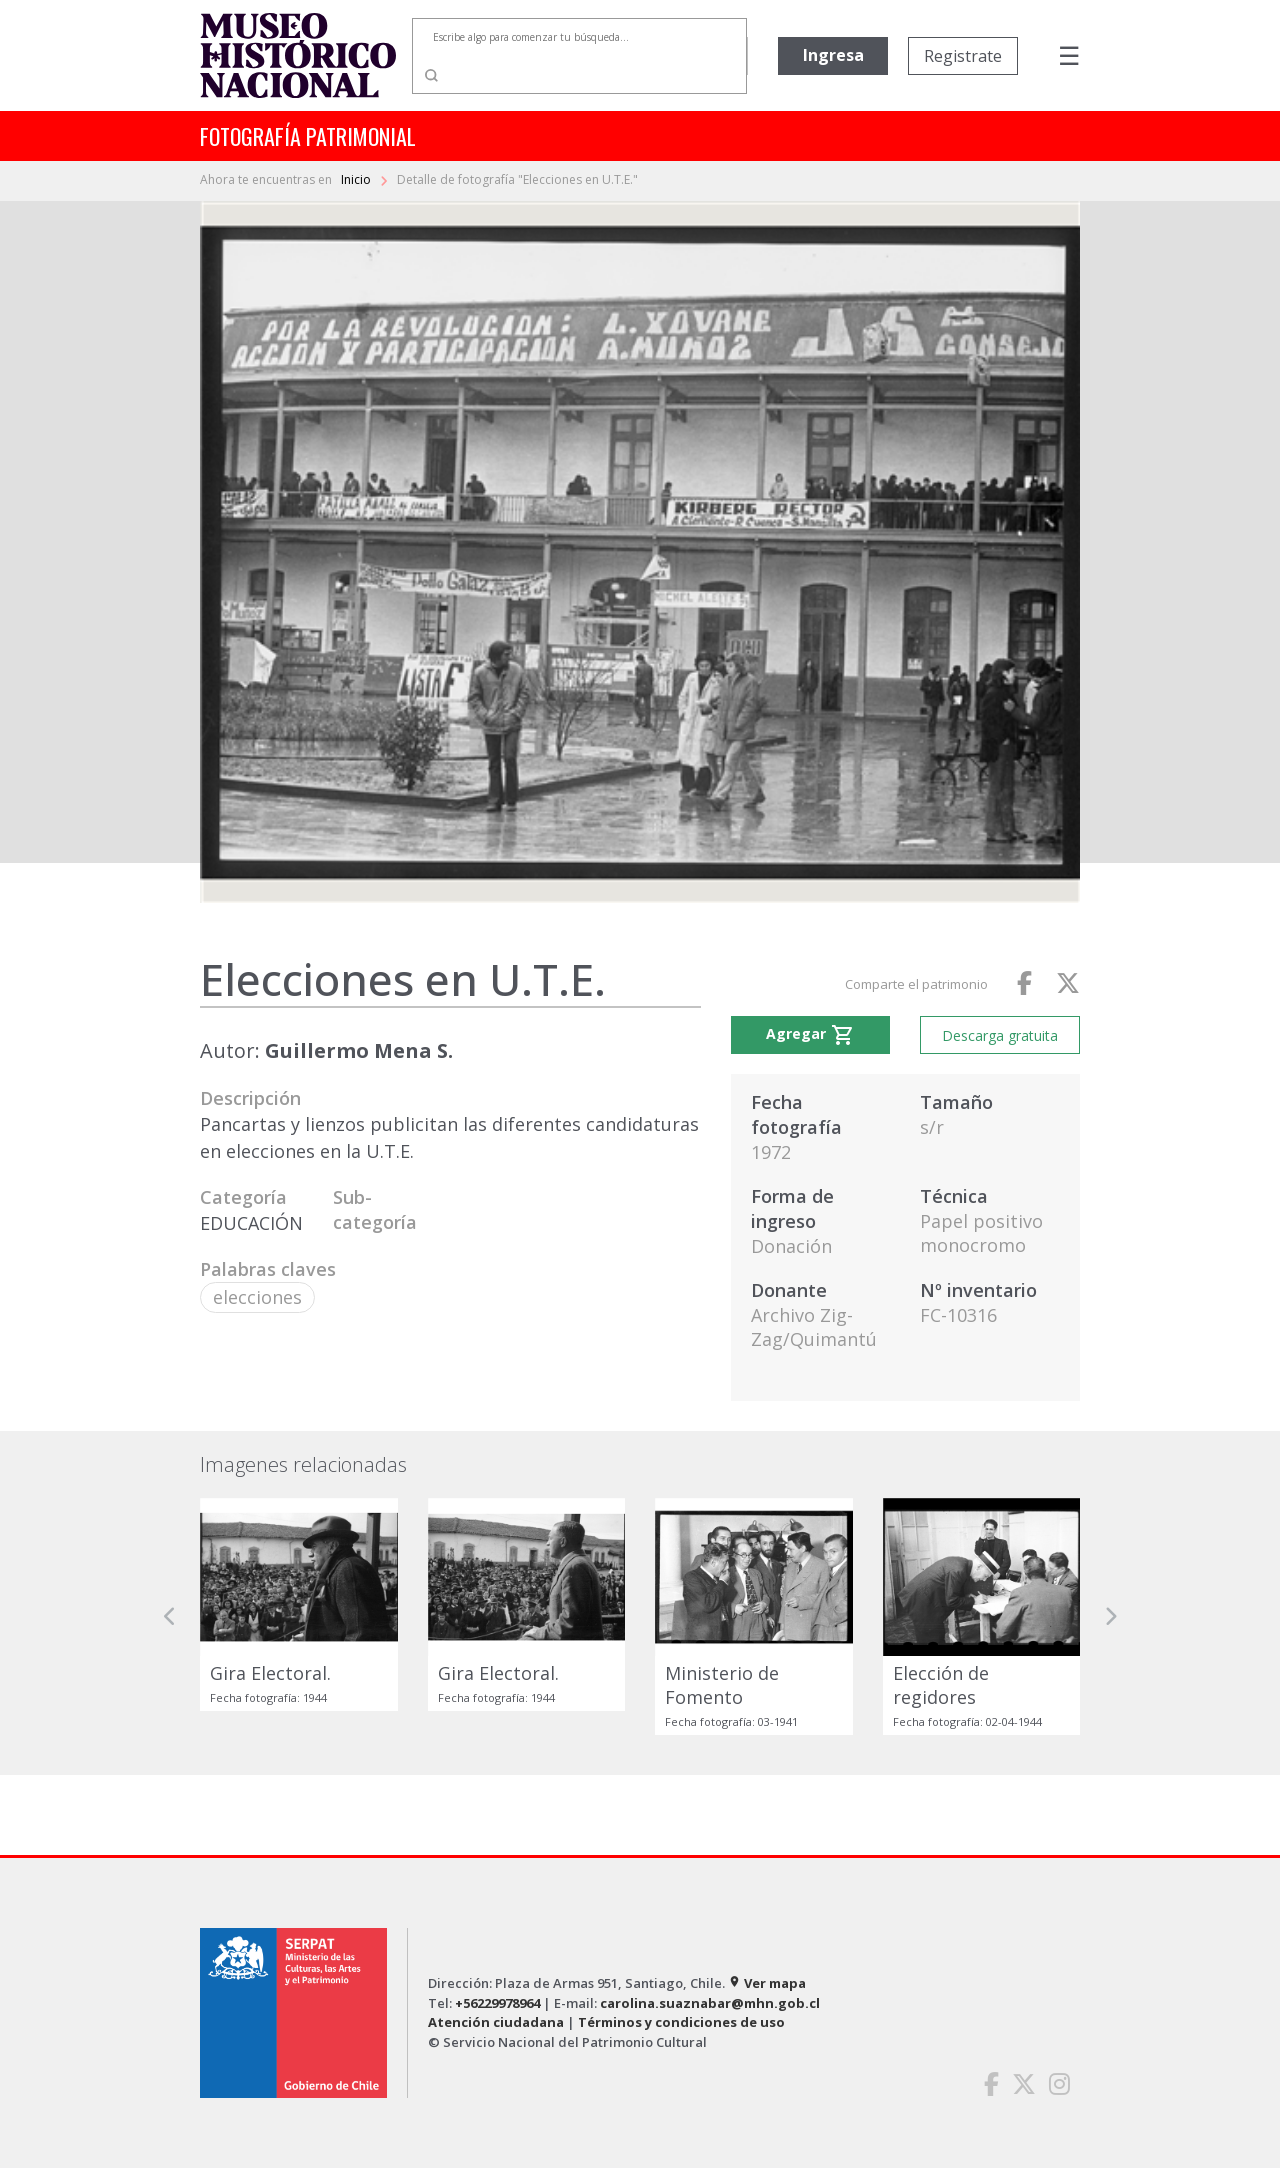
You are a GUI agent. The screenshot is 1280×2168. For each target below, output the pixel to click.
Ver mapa (767, 1983)
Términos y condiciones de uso (681, 2022)
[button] (170, 1616)
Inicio (357, 179)
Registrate (963, 56)
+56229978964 (497, 2003)
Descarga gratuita (1000, 1035)
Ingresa (833, 55)
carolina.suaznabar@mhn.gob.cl (710, 2003)
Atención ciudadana (496, 2022)
